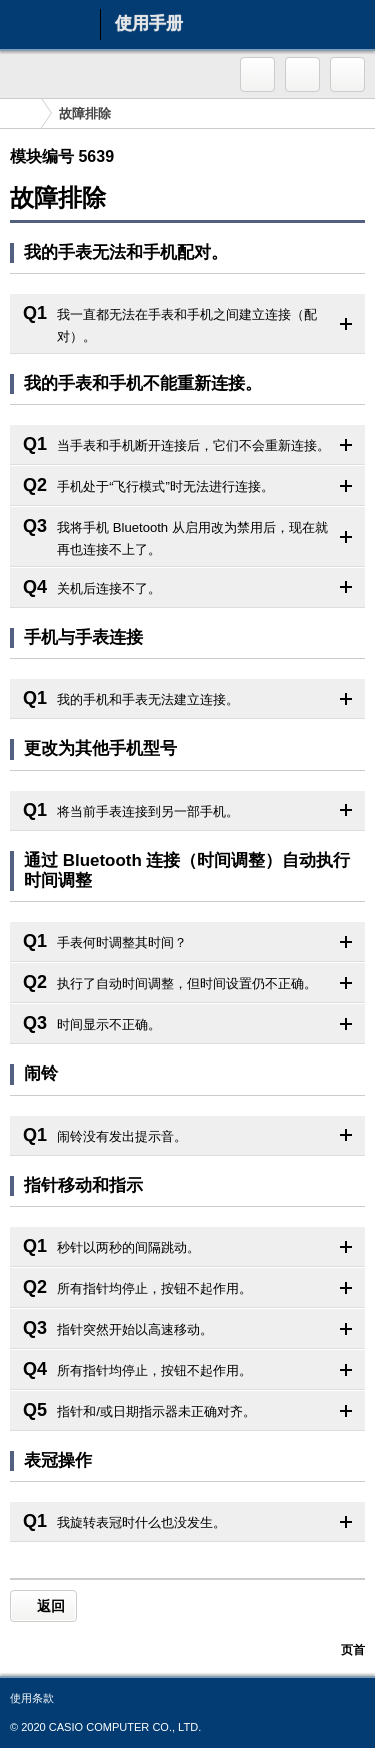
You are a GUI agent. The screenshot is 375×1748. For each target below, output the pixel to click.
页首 (352, 1650)
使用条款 (32, 1698)
